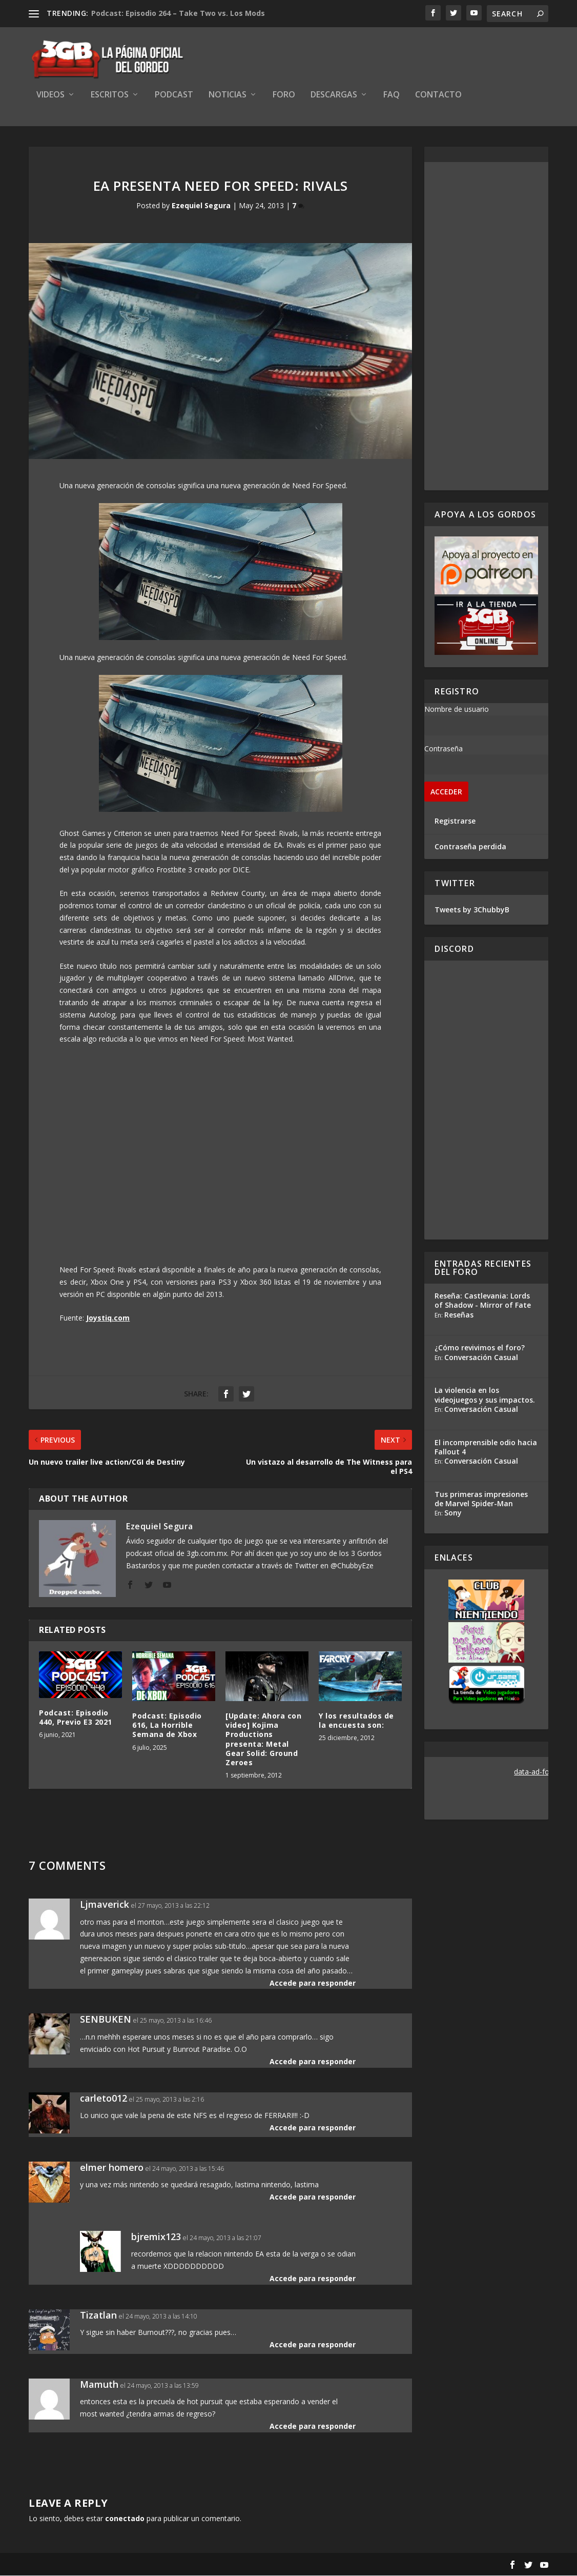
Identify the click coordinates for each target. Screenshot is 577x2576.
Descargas (334, 96)
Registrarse (455, 822)
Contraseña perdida (470, 847)
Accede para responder (313, 1983)
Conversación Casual (481, 1358)
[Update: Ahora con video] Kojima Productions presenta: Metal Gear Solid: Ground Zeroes (263, 1739)
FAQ (391, 96)
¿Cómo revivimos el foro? (480, 1348)
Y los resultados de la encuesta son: (356, 1720)
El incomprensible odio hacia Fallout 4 (486, 1447)
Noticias (227, 96)
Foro (284, 96)
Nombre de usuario (456, 709)
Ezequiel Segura (201, 206)
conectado (125, 2519)
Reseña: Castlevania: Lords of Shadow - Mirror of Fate (483, 1301)
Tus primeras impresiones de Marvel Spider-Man (481, 1499)
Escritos (110, 96)
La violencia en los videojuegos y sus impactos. (485, 1395)
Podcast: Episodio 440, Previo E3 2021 (75, 1717)
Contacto (438, 96)
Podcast (174, 96)
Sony (453, 1513)
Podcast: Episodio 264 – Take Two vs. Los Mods (178, 13)
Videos (50, 96)
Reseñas (458, 1315)
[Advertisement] (486, 327)
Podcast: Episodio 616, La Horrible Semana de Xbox (167, 1725)
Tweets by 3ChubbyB (472, 910)
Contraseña (443, 749)
